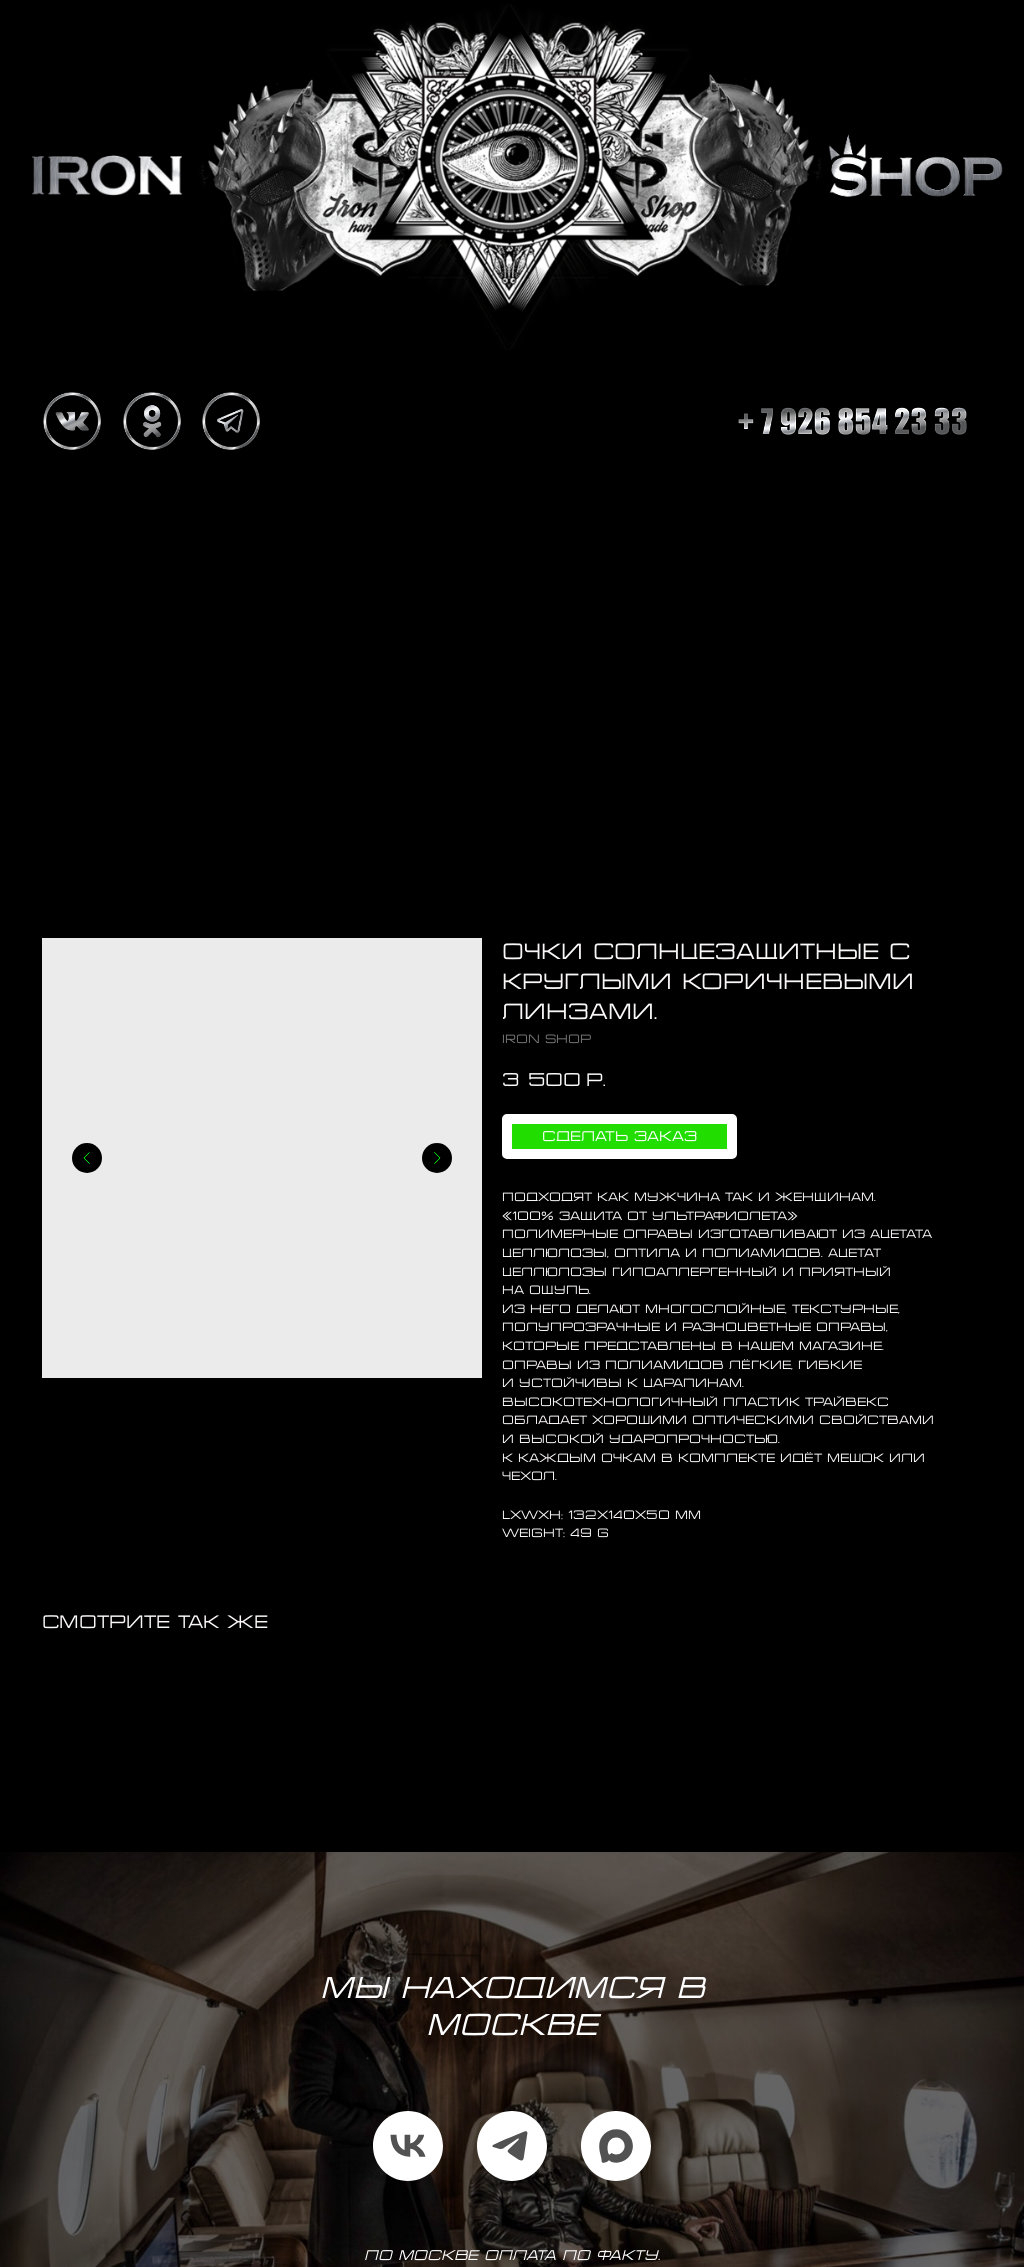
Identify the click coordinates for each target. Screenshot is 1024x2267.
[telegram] (512, 2146)
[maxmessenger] (616, 2146)
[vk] (408, 2146)
